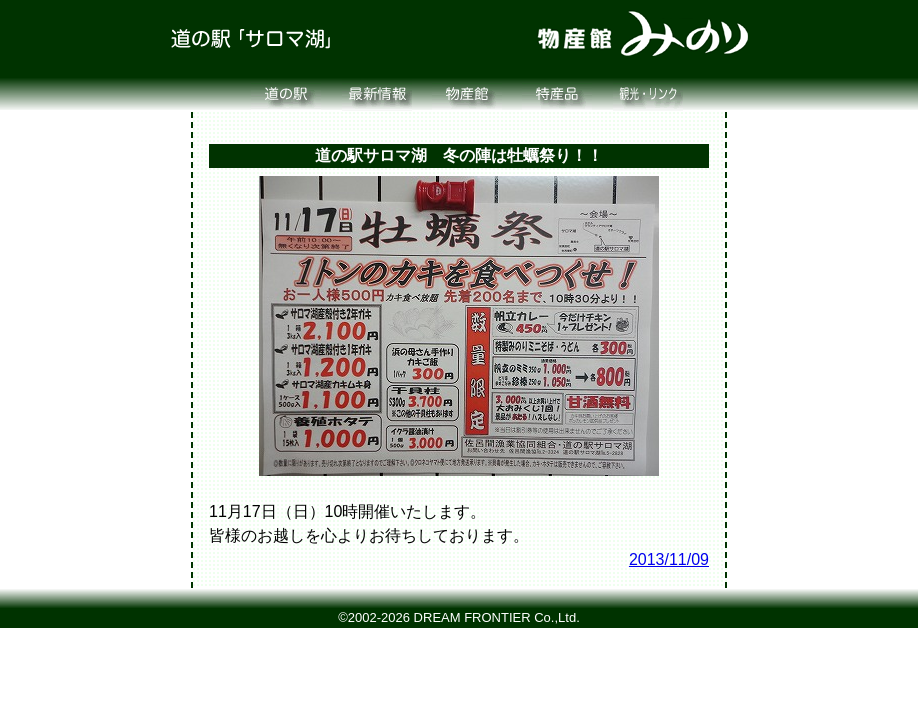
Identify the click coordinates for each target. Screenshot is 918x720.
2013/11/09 (669, 559)
